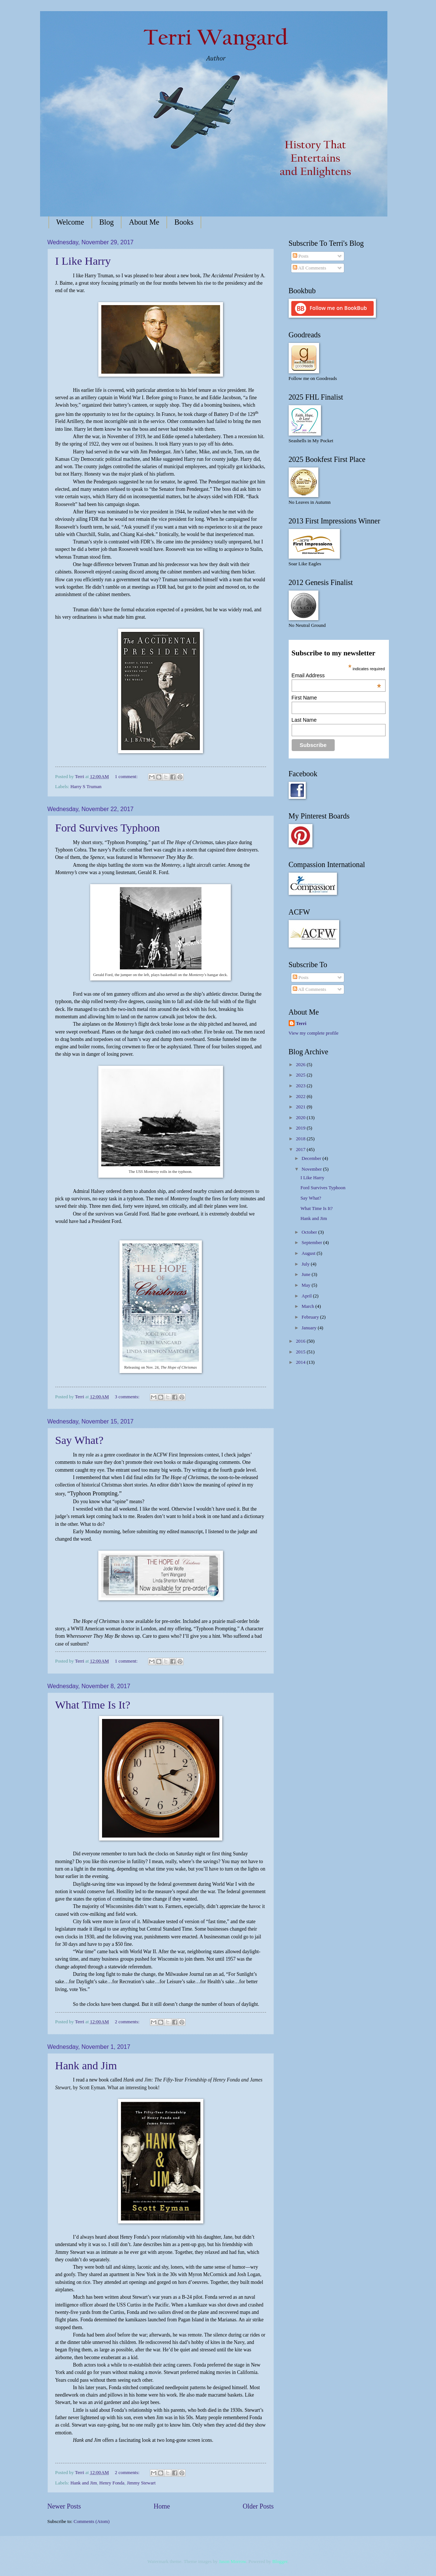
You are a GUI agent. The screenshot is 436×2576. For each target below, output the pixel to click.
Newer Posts (64, 2506)
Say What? (79, 1440)
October (310, 1232)
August (309, 1253)
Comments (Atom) (91, 2521)
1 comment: (127, 776)
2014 (301, 1362)
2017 (301, 1149)
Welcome (70, 222)
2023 (301, 1085)
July (306, 1264)
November (312, 1169)
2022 (301, 1096)
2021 (301, 1107)
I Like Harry (83, 261)
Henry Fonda (112, 2483)
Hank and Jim (86, 2065)
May (307, 1285)
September (312, 1242)
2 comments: (128, 2021)
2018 (301, 1138)
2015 (301, 1352)
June (307, 1274)
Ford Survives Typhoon (107, 827)
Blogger (280, 2561)
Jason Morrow (232, 2561)
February (311, 1317)
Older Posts (258, 2506)
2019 (301, 1128)
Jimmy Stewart (141, 2483)
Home (162, 2506)
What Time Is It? (93, 1705)
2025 (301, 1075)
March (308, 1306)
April (307, 1296)
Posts (300, 256)
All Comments (309, 268)
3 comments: (128, 1396)
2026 (301, 1064)
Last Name (304, 720)
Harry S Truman (86, 786)
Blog (106, 222)
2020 (301, 1117)
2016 (301, 1341)
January (310, 1327)
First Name (304, 698)
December (312, 1158)
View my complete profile (314, 1033)
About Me (144, 222)
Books (183, 222)
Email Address (336, 675)
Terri (301, 1023)
